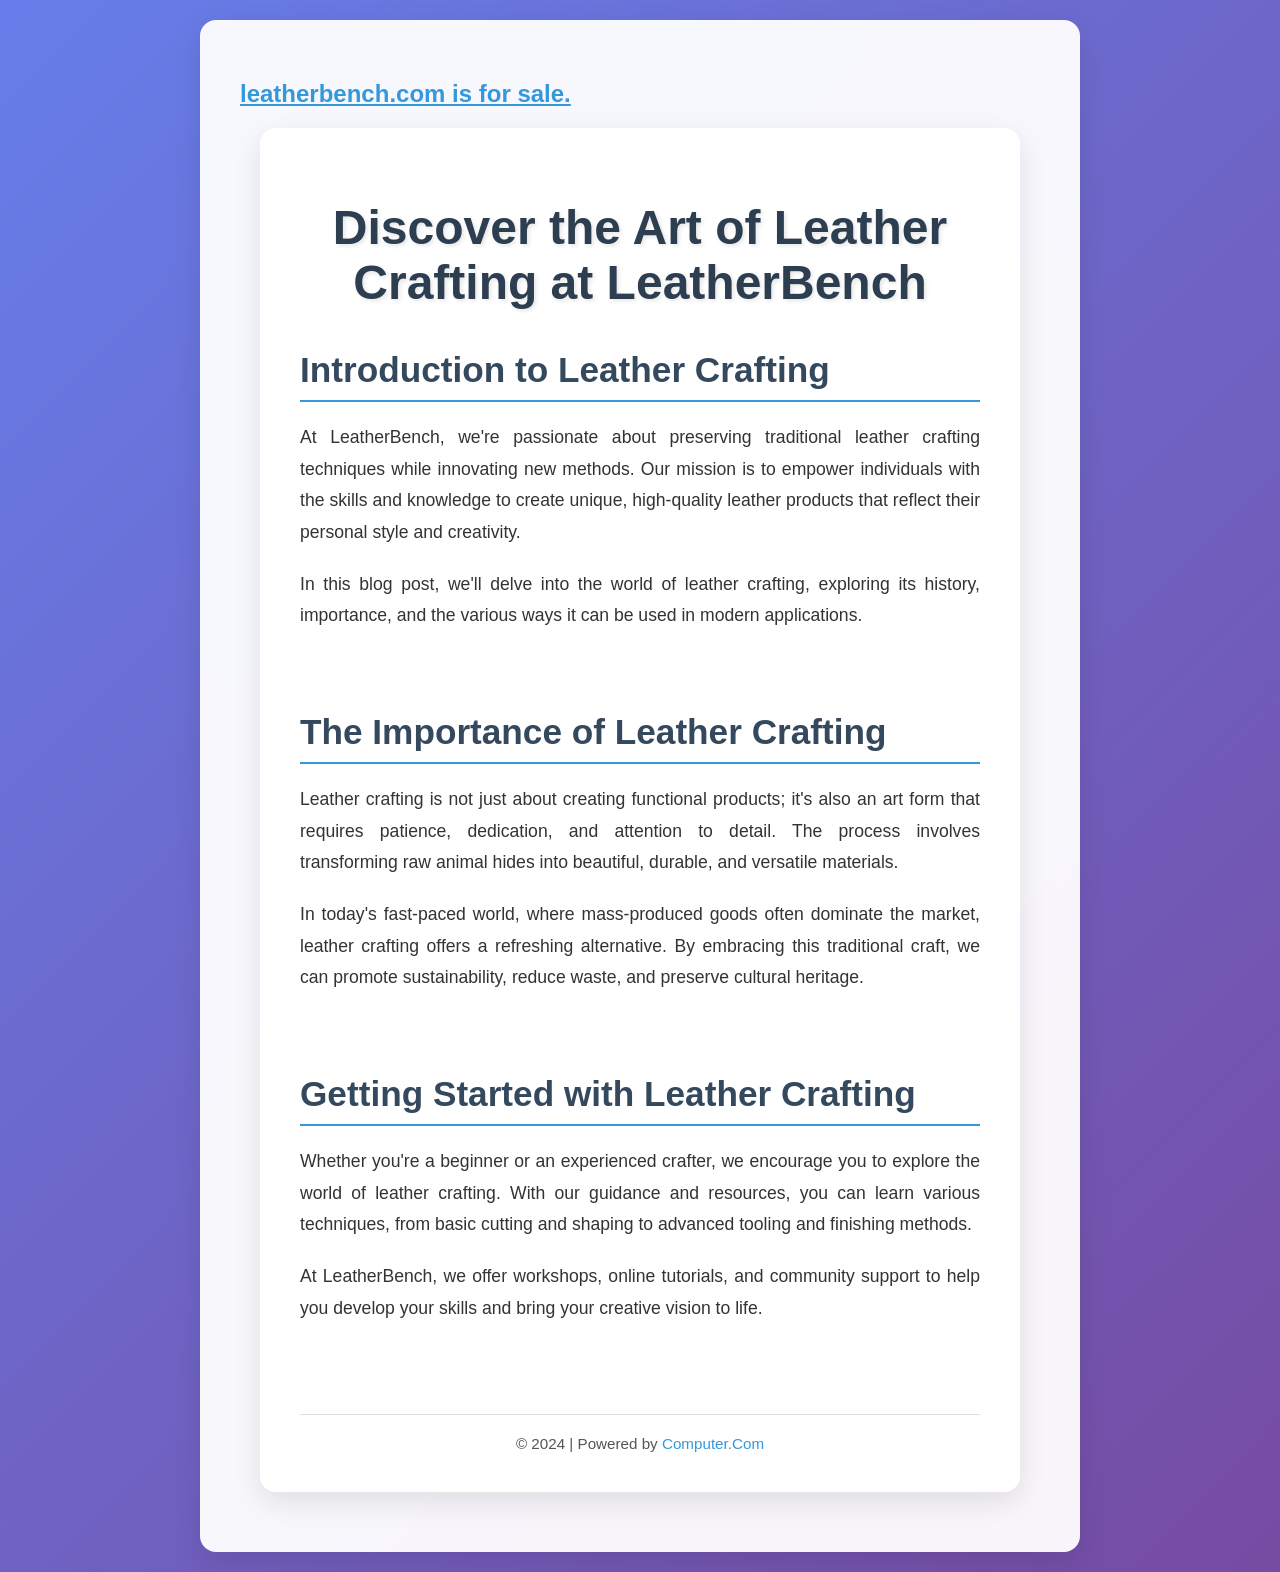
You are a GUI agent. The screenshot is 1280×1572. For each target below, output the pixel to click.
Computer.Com (713, 1443)
